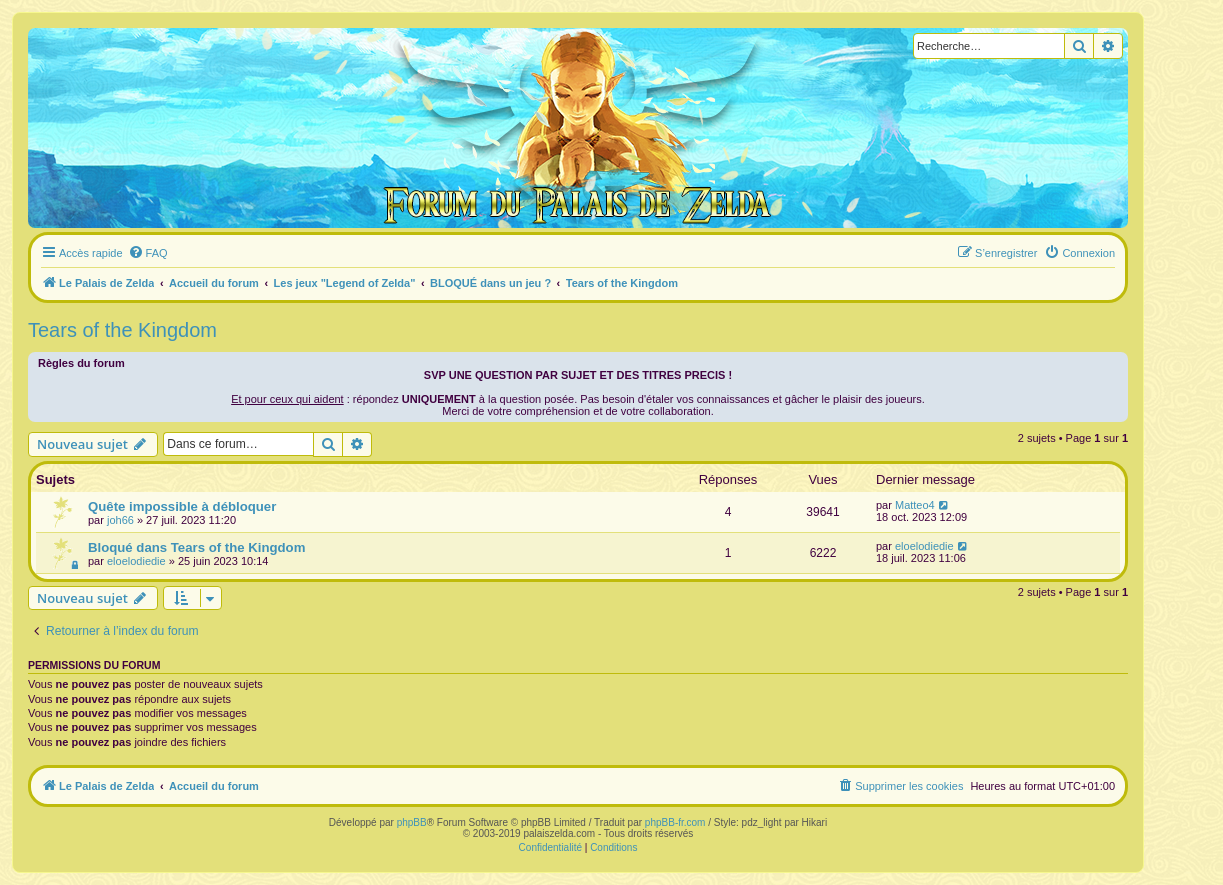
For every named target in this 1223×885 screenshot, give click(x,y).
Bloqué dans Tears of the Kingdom (196, 547)
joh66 (120, 520)
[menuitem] (148, 253)
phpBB (412, 822)
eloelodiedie (136, 561)
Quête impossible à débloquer (182, 506)
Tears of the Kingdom (122, 330)
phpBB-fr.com (675, 822)
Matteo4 (915, 505)
